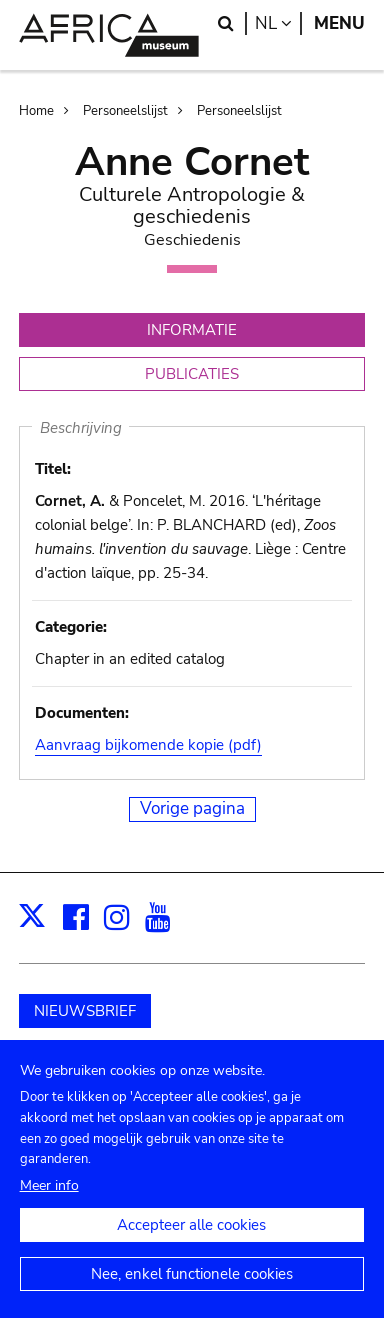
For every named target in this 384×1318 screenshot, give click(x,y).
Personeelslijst (125, 111)
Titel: (53, 469)
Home (36, 111)
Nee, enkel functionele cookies (192, 1294)
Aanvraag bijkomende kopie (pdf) (148, 745)
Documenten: (82, 713)
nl (278, 23)
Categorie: (71, 627)
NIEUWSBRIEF (85, 1011)
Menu (339, 23)
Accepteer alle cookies (191, 1245)
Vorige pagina (192, 808)
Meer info (49, 1205)
